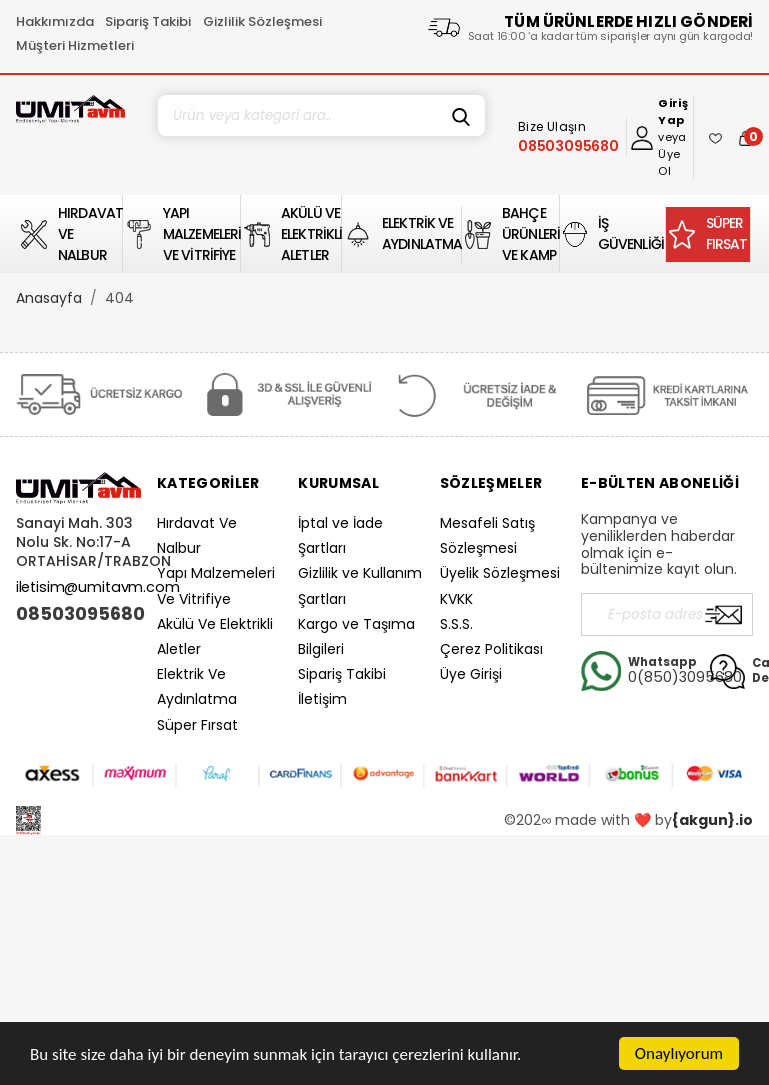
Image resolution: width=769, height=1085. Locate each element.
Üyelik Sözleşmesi (500, 573)
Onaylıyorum (679, 1053)
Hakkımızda (55, 21)
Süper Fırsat (197, 725)
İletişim (322, 699)
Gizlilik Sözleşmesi (262, 21)
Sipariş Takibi (148, 21)
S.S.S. (456, 624)
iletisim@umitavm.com (98, 587)
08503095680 (78, 614)
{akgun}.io (712, 820)
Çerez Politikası (491, 649)
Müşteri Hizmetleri (75, 45)
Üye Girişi (471, 674)
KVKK (456, 599)
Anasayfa (49, 298)
